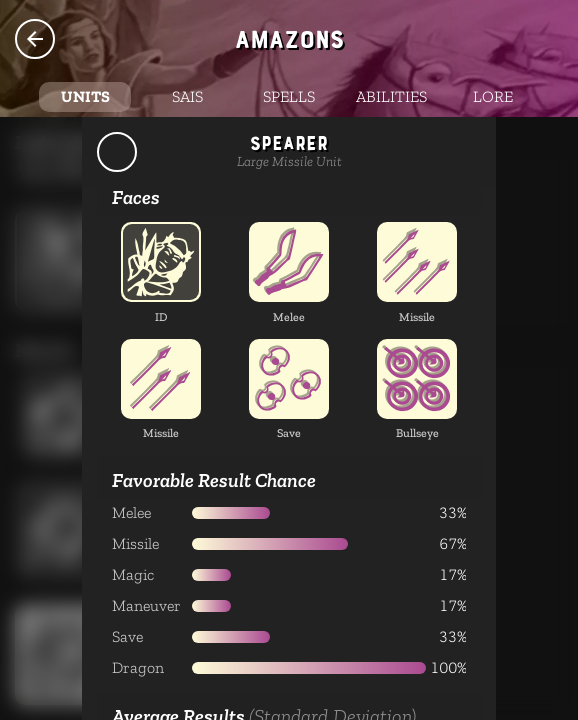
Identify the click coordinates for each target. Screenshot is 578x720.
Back (117, 152)
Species (35, 39)
